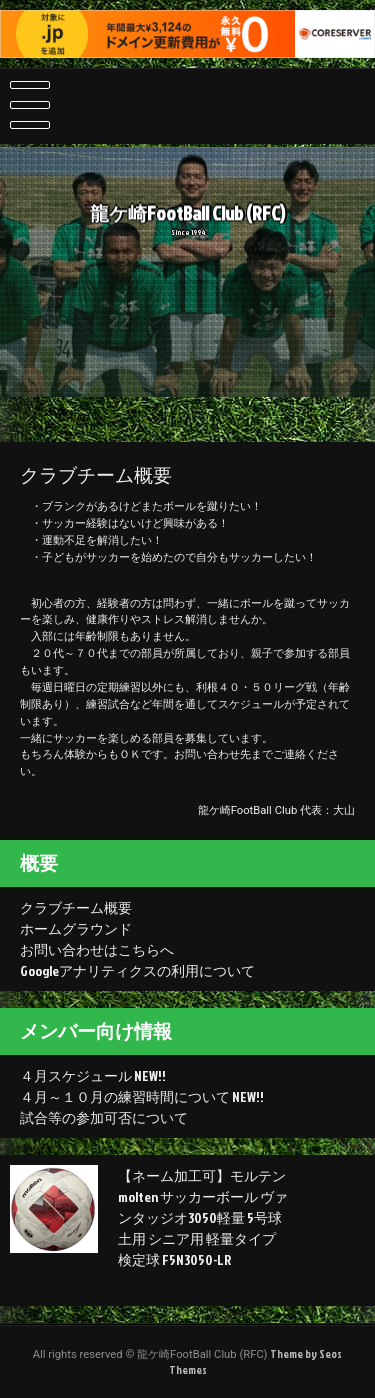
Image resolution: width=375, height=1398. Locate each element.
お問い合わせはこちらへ (97, 949)
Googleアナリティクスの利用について (137, 970)
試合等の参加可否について (104, 1117)
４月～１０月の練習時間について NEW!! (142, 1096)
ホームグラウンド (76, 928)
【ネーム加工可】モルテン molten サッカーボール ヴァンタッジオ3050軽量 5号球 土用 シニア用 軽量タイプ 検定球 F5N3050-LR (203, 1217)
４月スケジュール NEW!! (93, 1075)
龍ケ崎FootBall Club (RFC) (187, 217)
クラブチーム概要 (76, 907)
